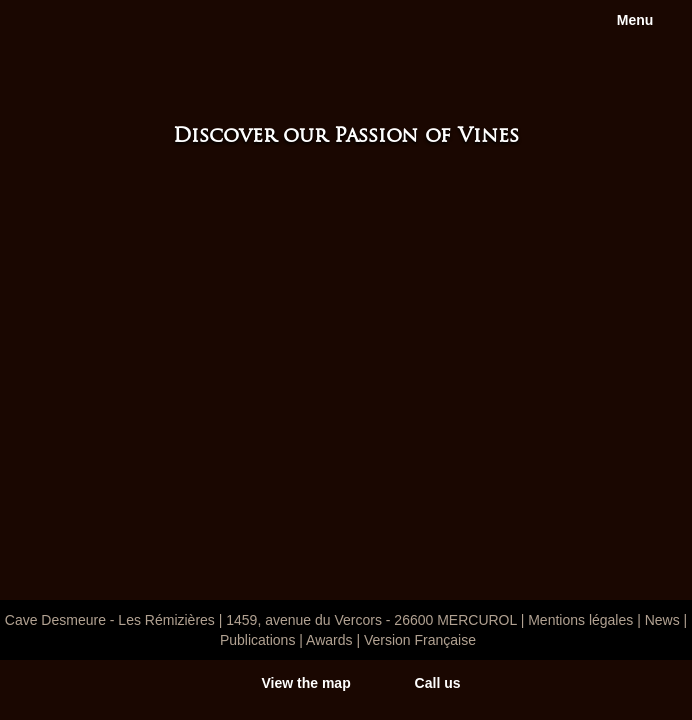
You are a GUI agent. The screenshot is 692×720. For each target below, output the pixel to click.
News (662, 620)
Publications (258, 640)
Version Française (420, 640)
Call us (438, 683)
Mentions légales (580, 620)
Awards (329, 640)
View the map (305, 683)
